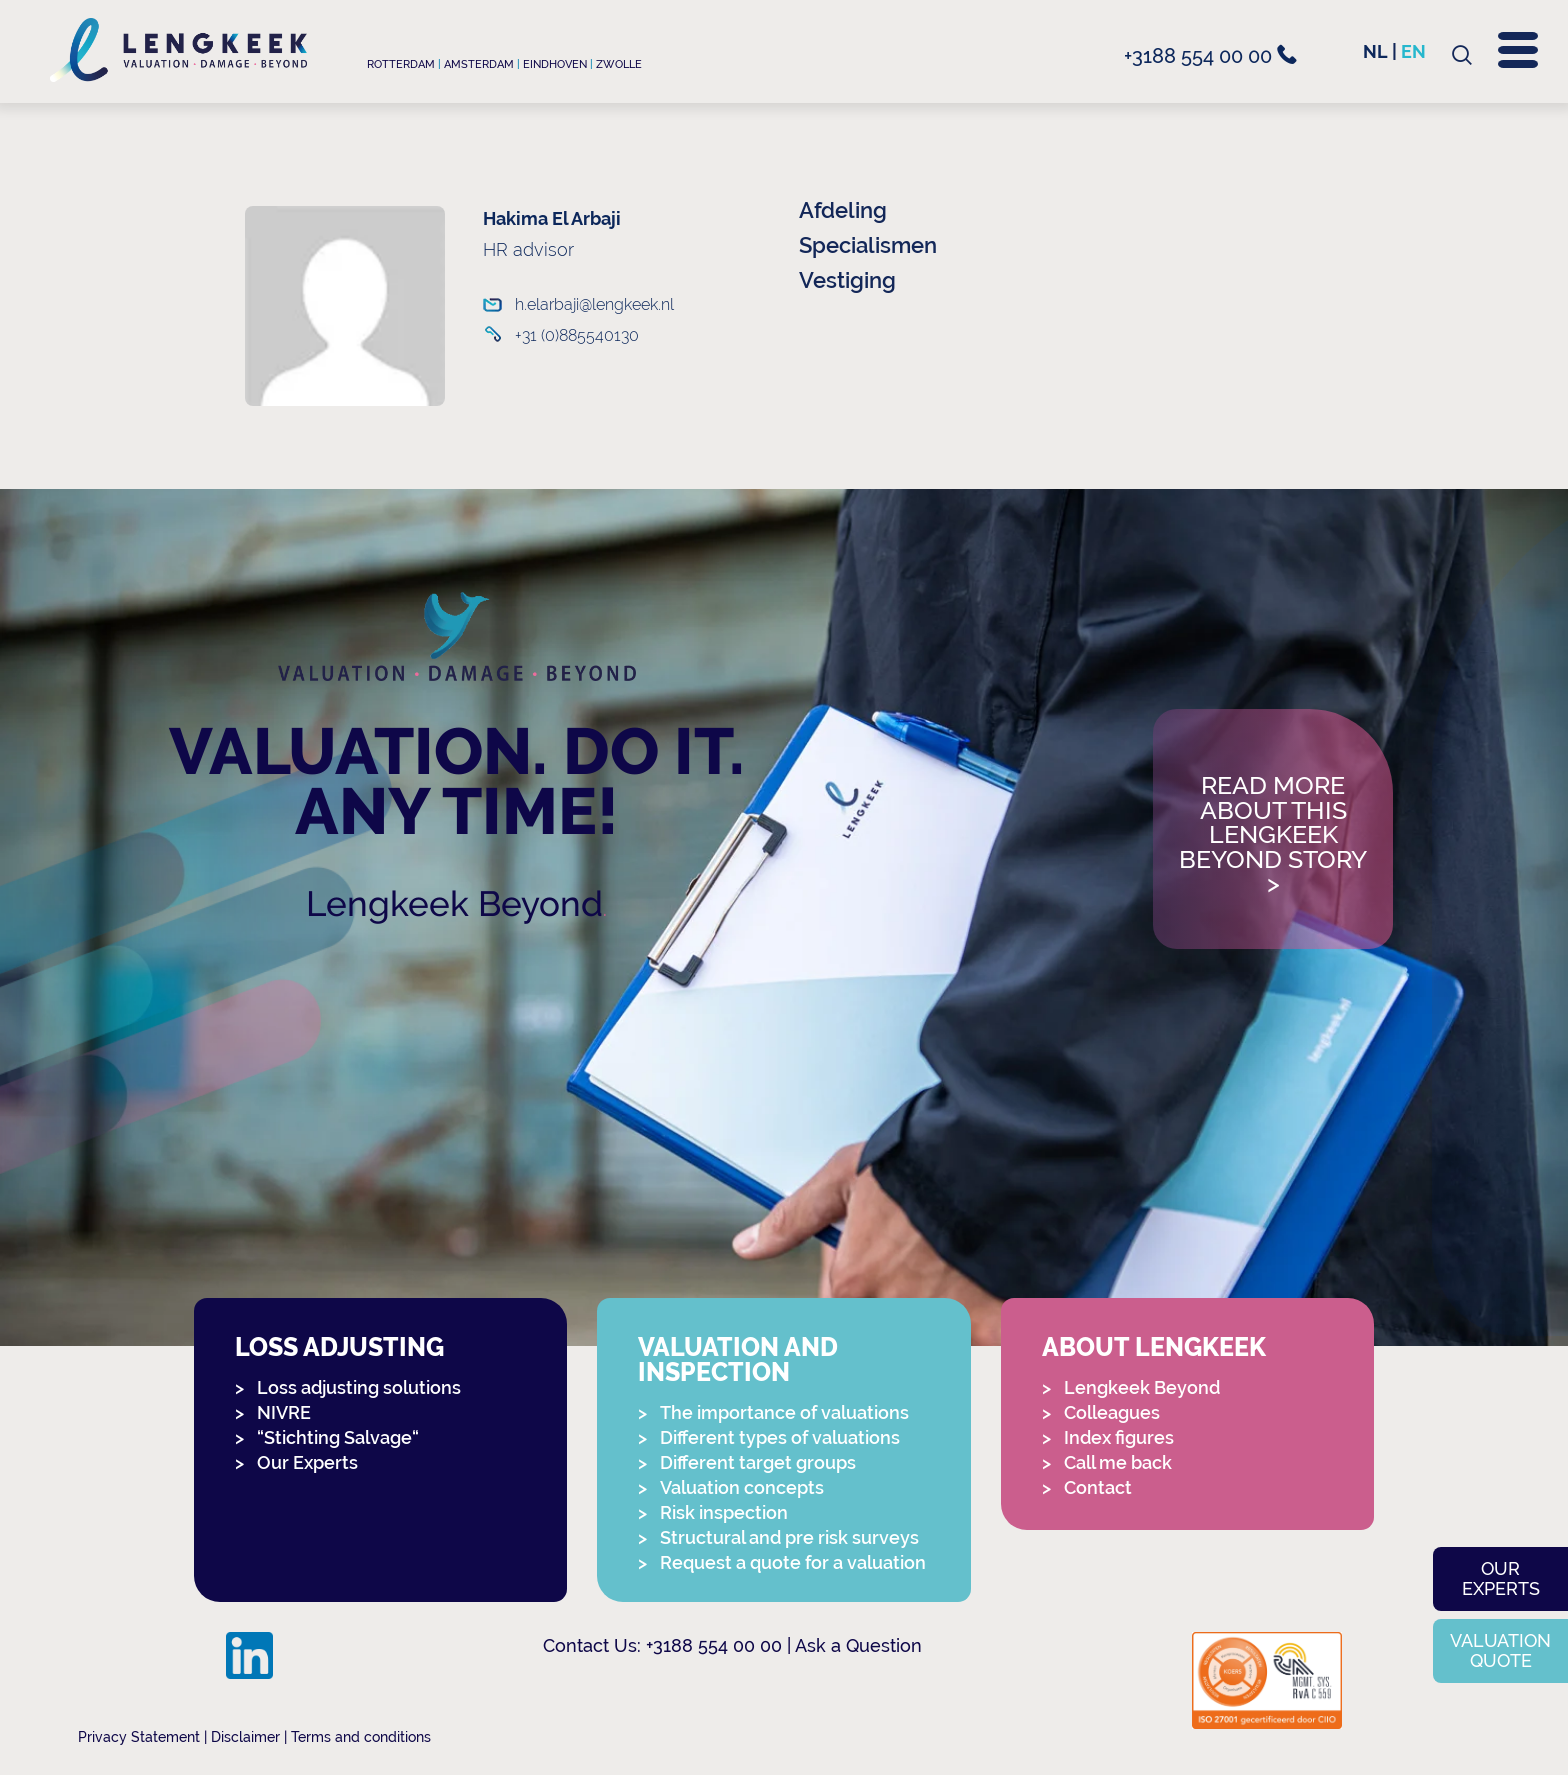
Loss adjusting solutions (359, 1387)
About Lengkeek (1154, 1347)
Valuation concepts (742, 1487)
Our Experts (307, 1462)
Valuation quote (1500, 1650)
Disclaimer (245, 1737)
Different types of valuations (780, 1437)
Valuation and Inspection (738, 1360)
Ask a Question (858, 1645)
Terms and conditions (361, 1737)
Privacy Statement (139, 1737)
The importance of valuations (784, 1412)
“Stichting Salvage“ (338, 1437)
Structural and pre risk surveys (789, 1537)
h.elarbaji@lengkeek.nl (579, 304)
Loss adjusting (339, 1347)
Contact (1098, 1487)
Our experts (1501, 1578)
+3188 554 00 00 (1210, 56)
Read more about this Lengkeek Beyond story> (1273, 835)
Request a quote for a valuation (793, 1562)
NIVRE (284, 1412)
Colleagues (1112, 1412)
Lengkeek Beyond (454, 903)
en (1413, 51)
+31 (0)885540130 (577, 335)
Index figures (1119, 1437)
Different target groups (758, 1462)
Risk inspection (724, 1512)
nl (1375, 51)
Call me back (1118, 1462)
